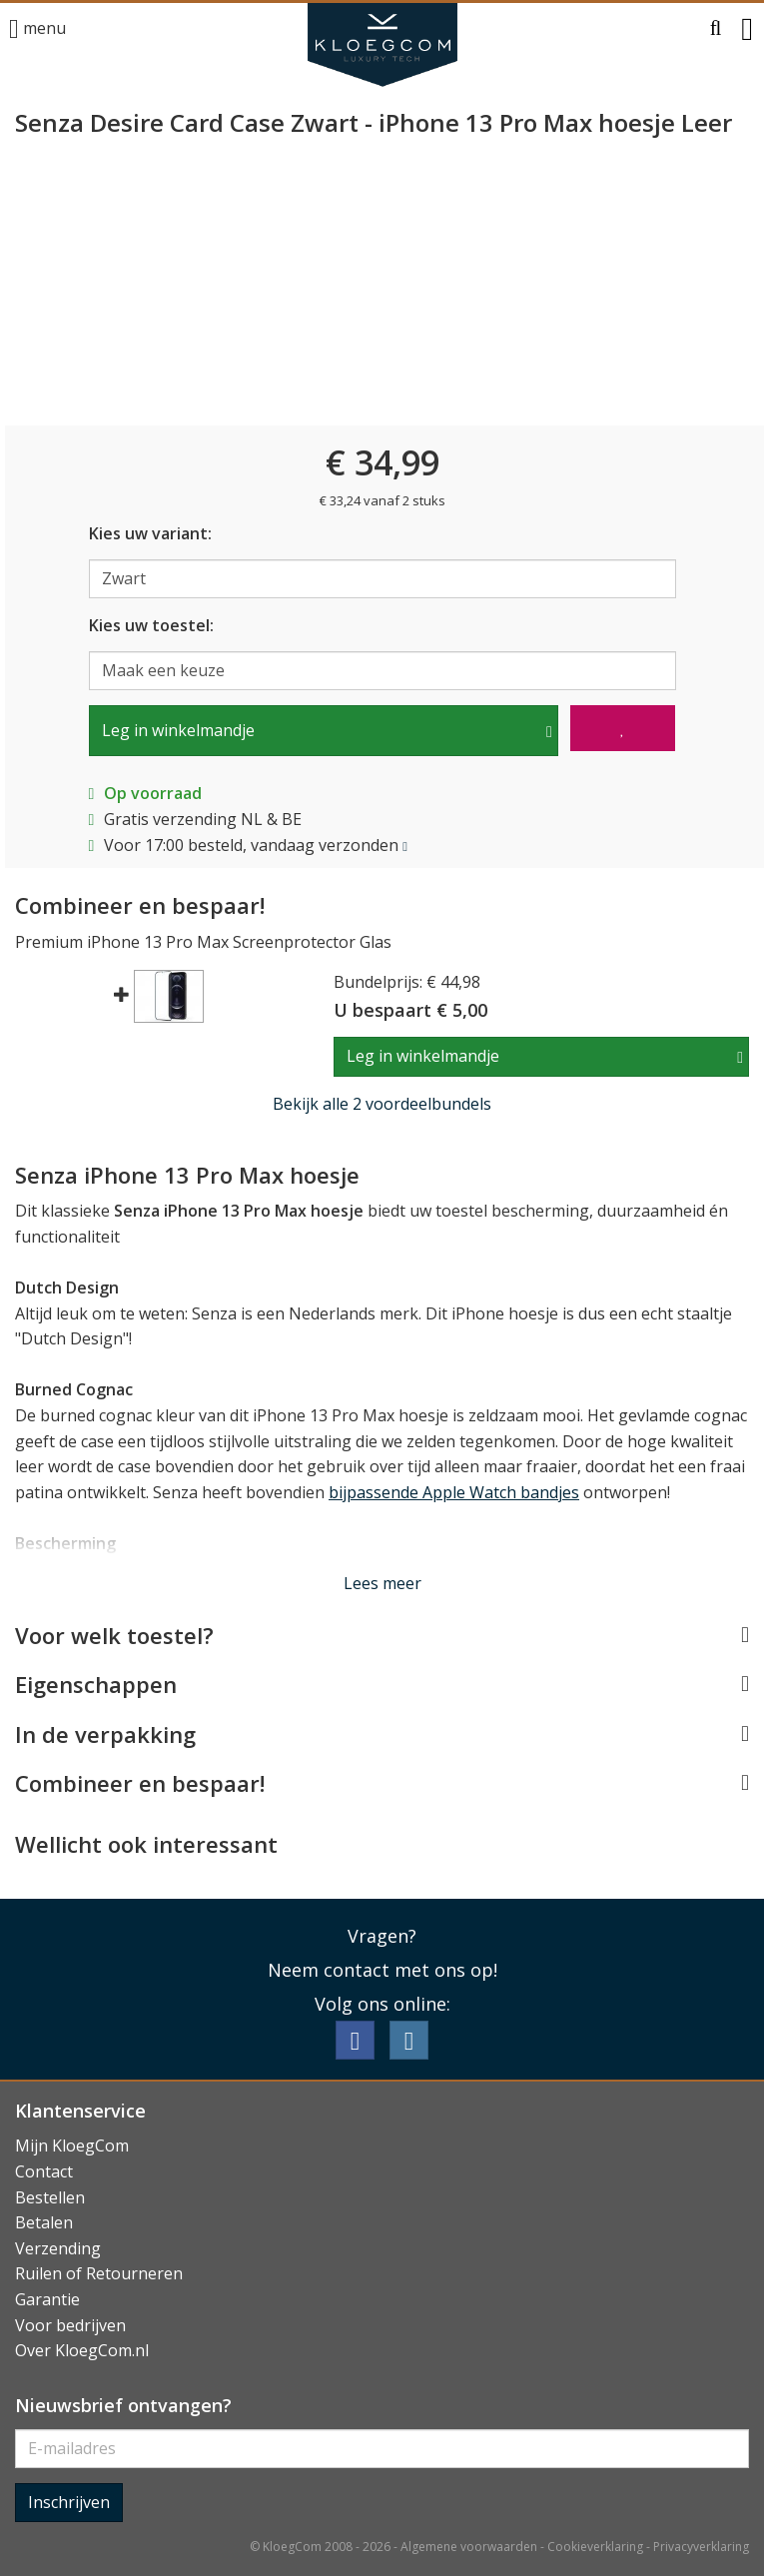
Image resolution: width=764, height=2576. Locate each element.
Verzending (58, 2248)
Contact (44, 2171)
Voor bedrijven (70, 2325)
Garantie (47, 2299)
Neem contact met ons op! (382, 1970)
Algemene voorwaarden (468, 2546)
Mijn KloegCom (72, 2145)
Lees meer (382, 1583)
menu (37, 29)
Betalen (44, 2222)
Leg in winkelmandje (178, 730)
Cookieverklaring (595, 2546)
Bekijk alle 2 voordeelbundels (382, 1104)
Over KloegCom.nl (82, 2350)
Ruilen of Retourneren (99, 2273)
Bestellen (50, 2197)
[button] (716, 29)
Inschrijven (69, 2502)
